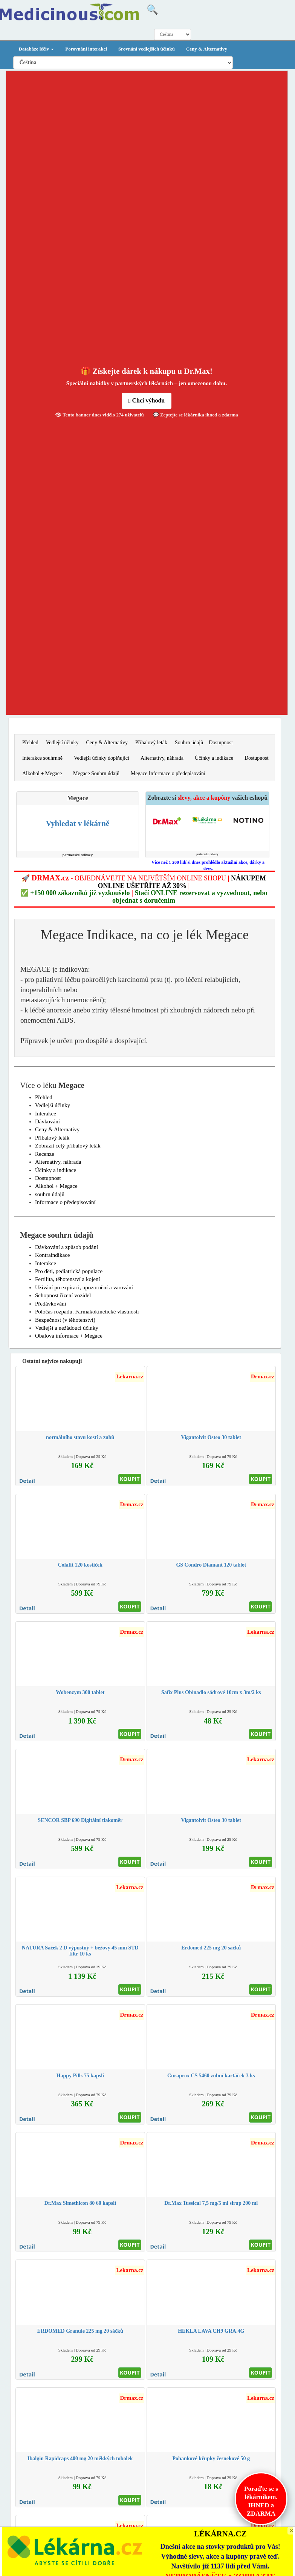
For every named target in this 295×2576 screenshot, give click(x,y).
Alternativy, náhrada (162, 758)
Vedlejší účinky (62, 742)
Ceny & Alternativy (206, 49)
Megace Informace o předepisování (168, 773)
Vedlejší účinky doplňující (101, 758)
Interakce (45, 1114)
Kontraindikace (52, 1255)
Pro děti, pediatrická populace (68, 1271)
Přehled (30, 742)
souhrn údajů (49, 1194)
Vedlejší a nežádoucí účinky (66, 1328)
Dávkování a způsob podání (66, 1247)
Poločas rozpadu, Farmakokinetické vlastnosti (87, 1312)
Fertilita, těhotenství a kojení (67, 1279)
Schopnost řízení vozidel (63, 1295)
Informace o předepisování (65, 1202)
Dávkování (47, 1121)
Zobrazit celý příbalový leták (68, 1146)
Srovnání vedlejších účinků (146, 49)
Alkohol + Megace (42, 773)
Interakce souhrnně (42, 758)
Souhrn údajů (189, 742)
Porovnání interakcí (86, 49)
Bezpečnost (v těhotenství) (65, 1320)
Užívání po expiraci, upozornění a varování (84, 1287)
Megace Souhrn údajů (96, 773)
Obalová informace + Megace (68, 1336)
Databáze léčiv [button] (36, 49)
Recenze (44, 1154)
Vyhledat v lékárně (77, 823)
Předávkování (50, 1304)
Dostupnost (221, 742)
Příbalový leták (151, 742)
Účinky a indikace (214, 758)
